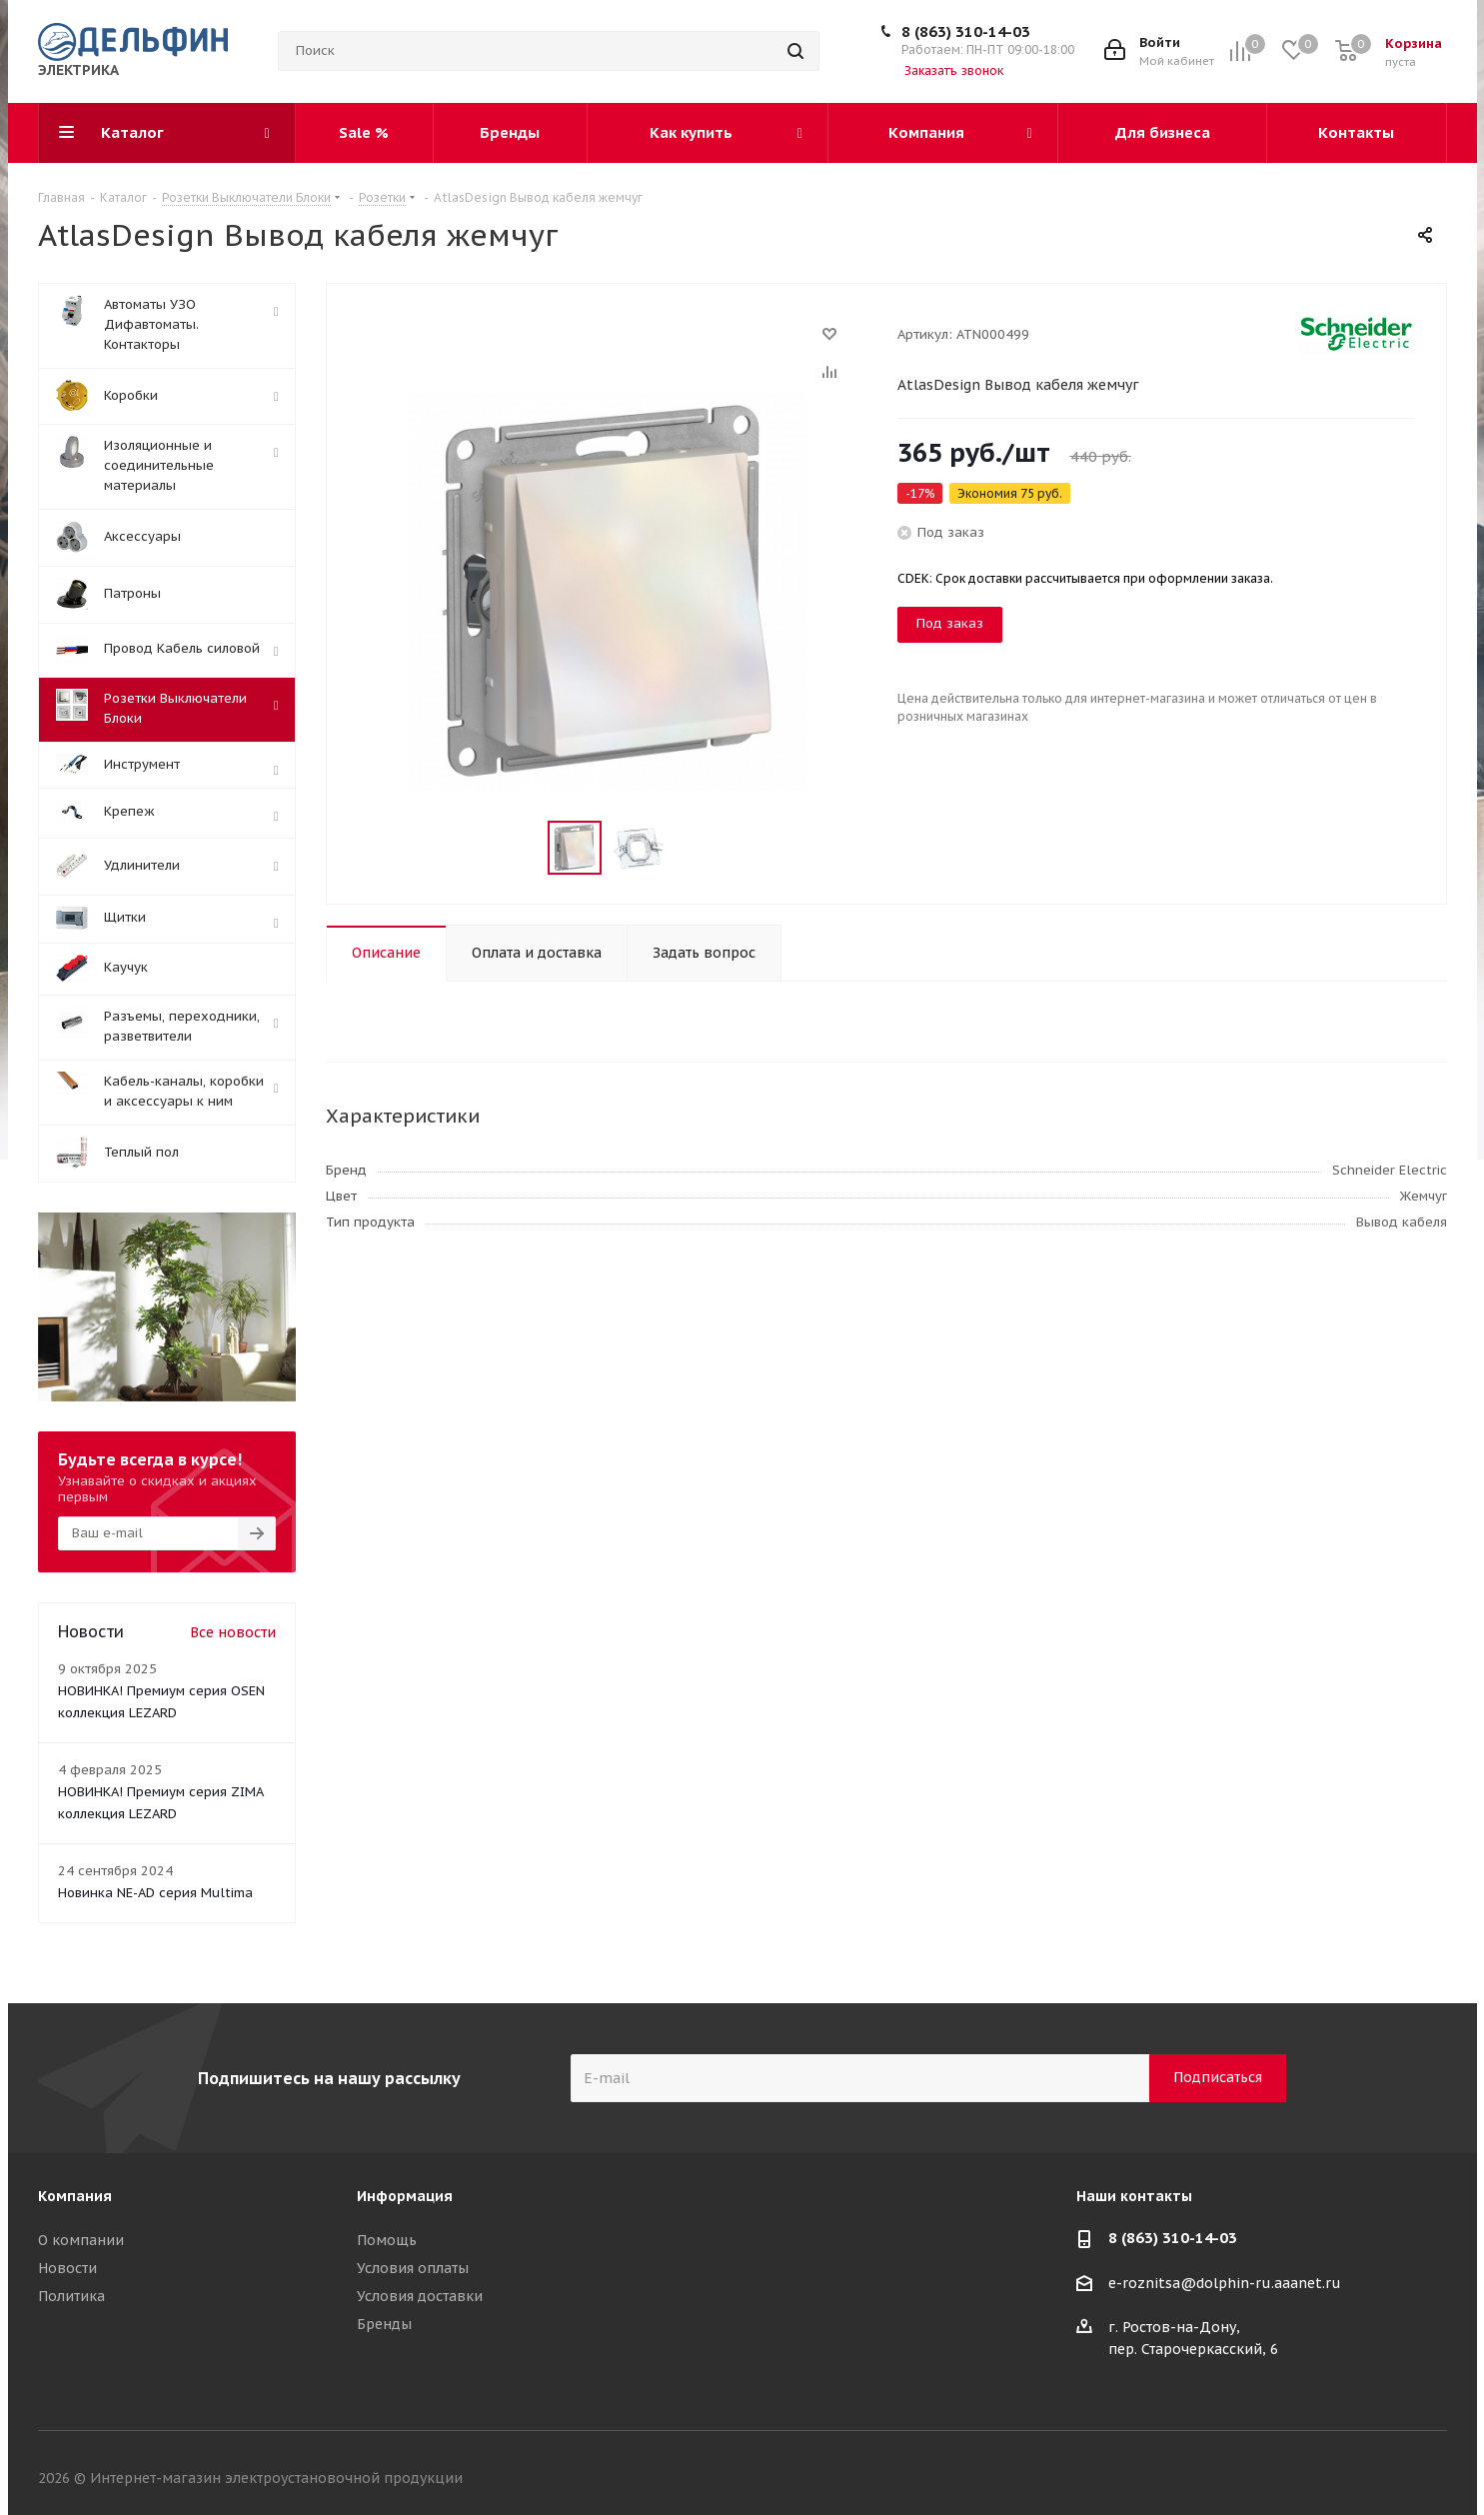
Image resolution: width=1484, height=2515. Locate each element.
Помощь (387, 2240)
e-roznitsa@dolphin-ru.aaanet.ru (1224, 2283)
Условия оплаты (413, 2268)
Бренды (384, 2324)
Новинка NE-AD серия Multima (155, 1892)
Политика (71, 2296)
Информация (405, 2196)
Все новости (233, 1632)
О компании (81, 2240)
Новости (67, 2268)
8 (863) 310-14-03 (965, 31)
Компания (75, 2196)
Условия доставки (420, 2296)
